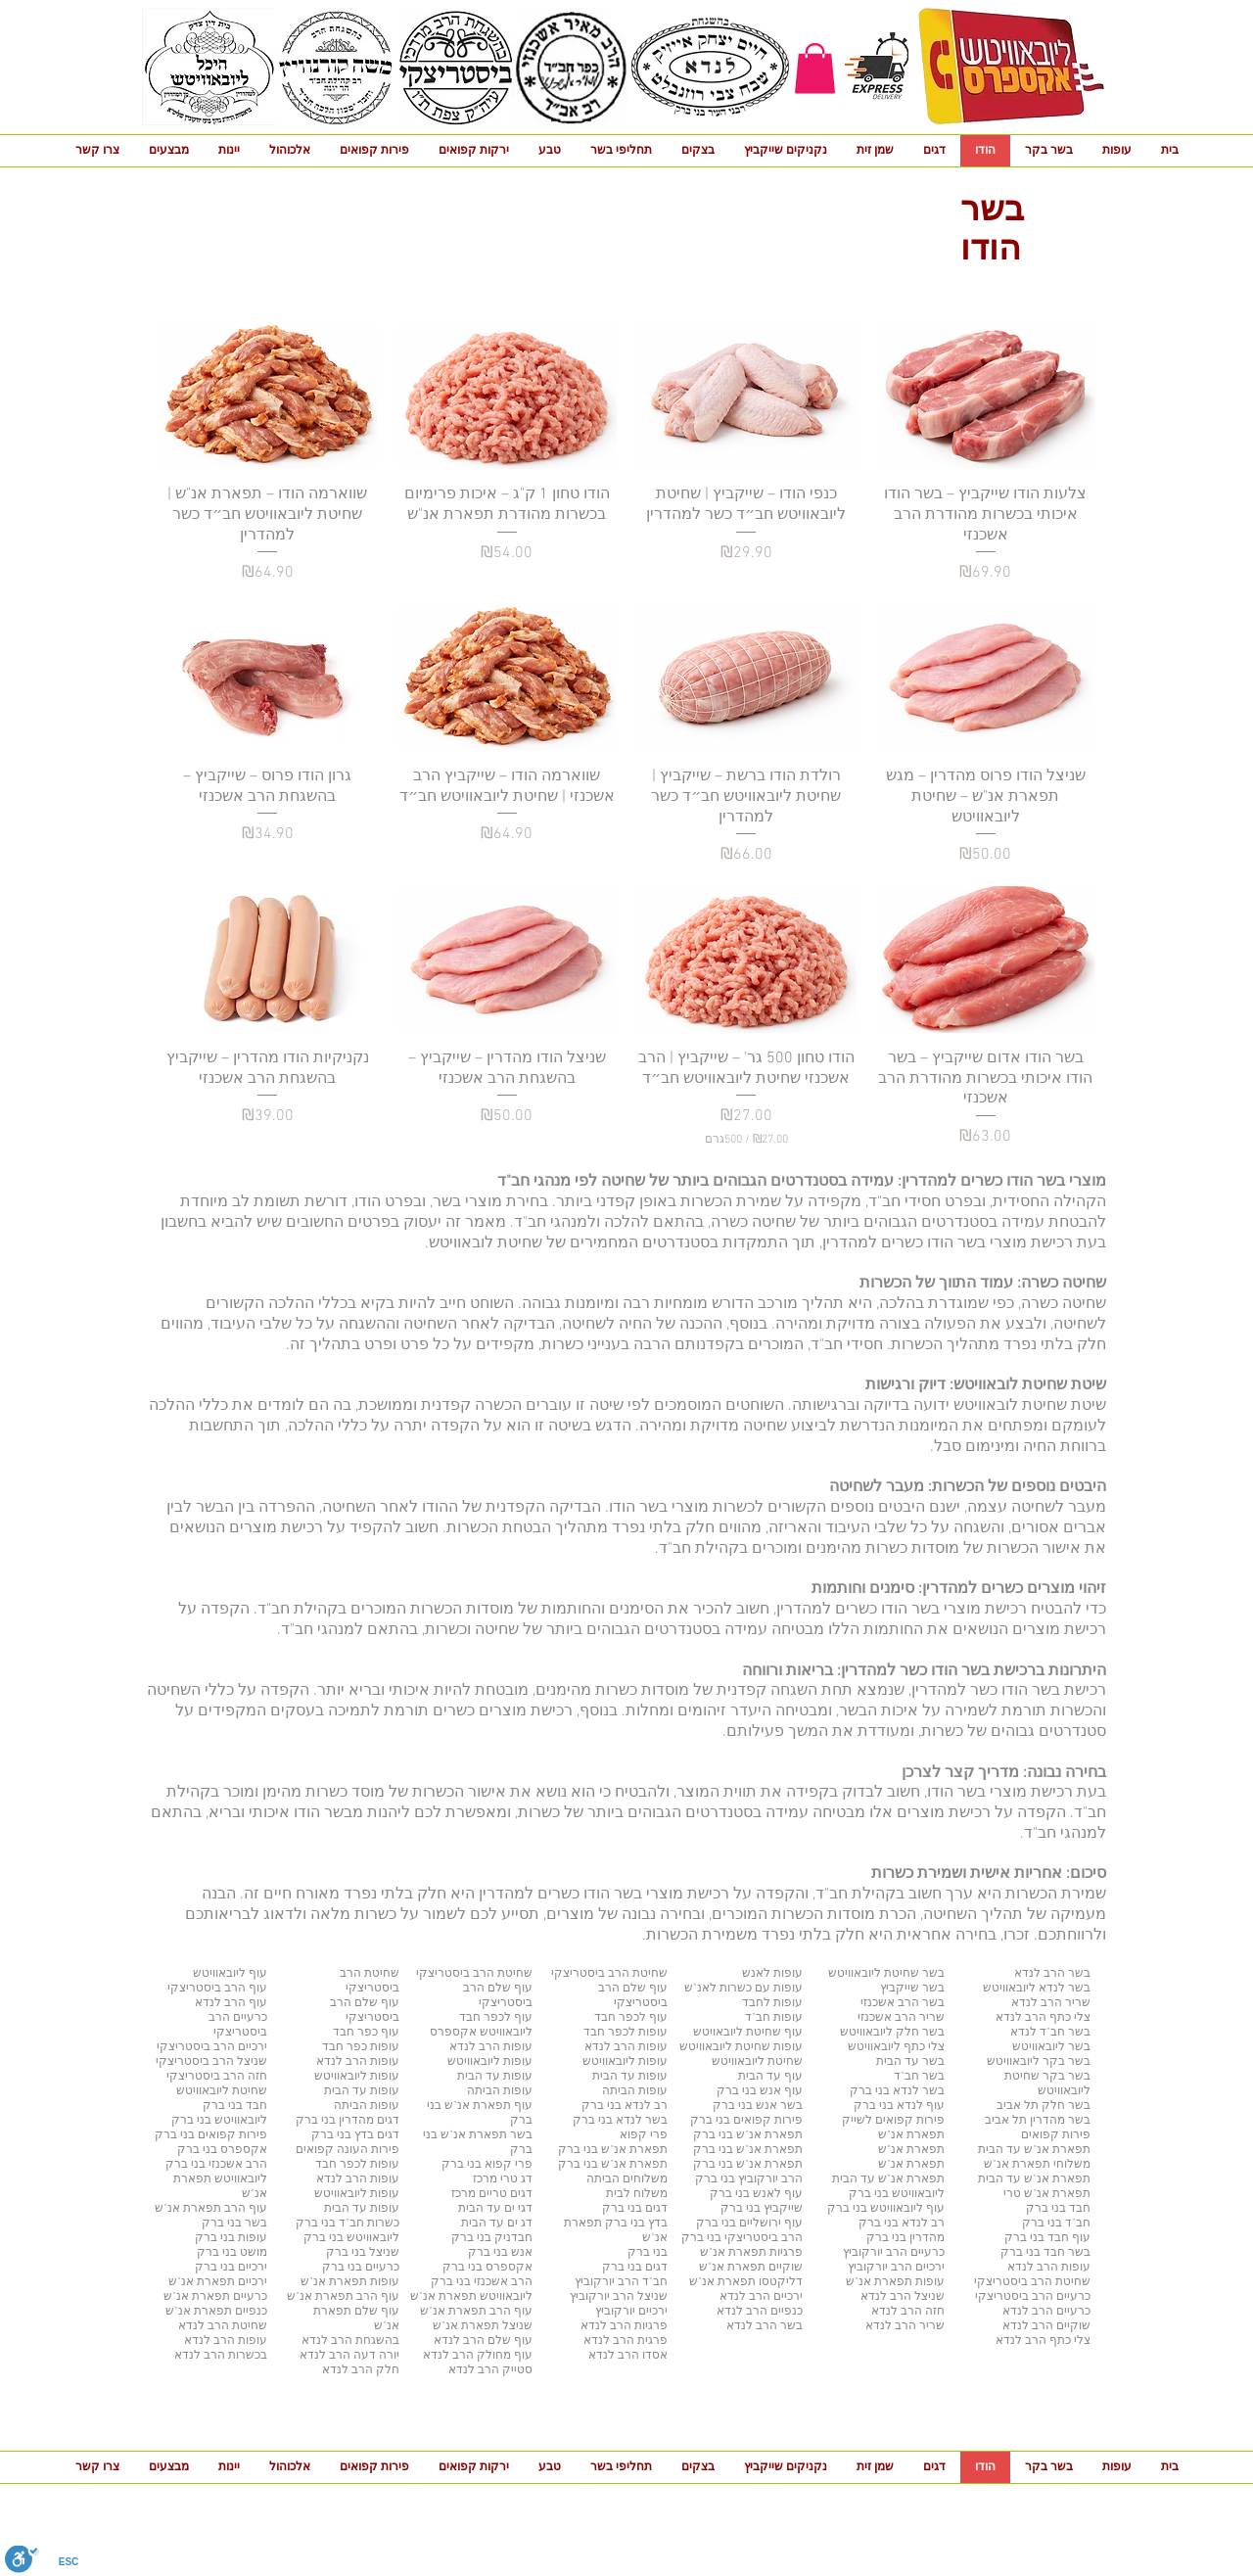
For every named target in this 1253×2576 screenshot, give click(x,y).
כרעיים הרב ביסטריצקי (1033, 2297)
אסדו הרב (641, 2356)
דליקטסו (779, 2282)
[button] (815, 68)
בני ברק (714, 2150)
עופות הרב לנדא (1049, 2267)
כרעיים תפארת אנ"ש (215, 2297)
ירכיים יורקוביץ (631, 2311)
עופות (928, 2282)
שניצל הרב (916, 2297)
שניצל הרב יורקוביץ (619, 2297)
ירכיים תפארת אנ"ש (217, 2282)
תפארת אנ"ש (188, 2209)
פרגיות (784, 2253)
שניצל (516, 2326)
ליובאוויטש (239, 2179)
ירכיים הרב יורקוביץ (896, 2267)
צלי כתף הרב (1056, 2341)
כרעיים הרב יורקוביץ (894, 2253)
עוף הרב (244, 2209)
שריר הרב (918, 2326)
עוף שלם (375, 2311)
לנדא (197, 2341)
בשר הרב (778, 2326)
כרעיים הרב (1060, 2311)
